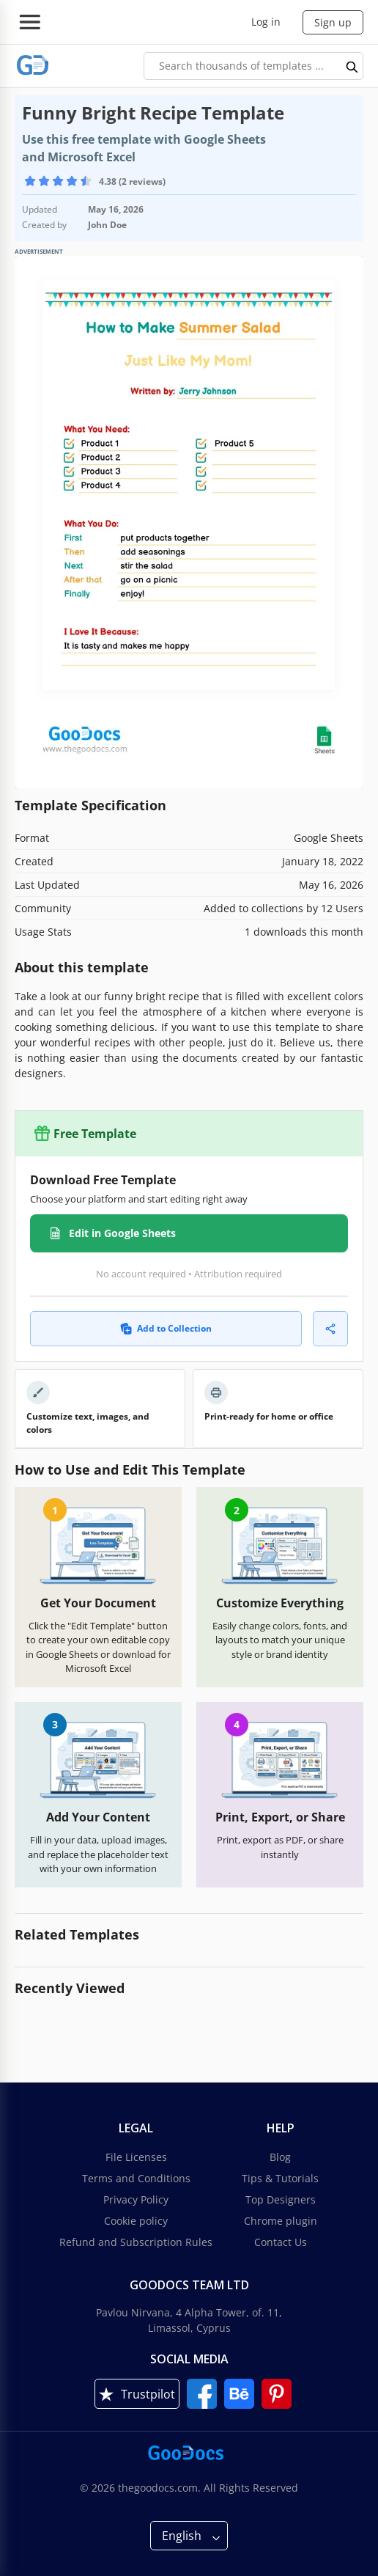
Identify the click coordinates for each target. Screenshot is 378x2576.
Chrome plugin (280, 2221)
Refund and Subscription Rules (135, 2242)
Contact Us (280, 2242)
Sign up (333, 22)
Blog (280, 2157)
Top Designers (280, 2199)
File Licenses (136, 2157)
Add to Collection (166, 1328)
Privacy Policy (135, 2199)
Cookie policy (136, 2221)
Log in (266, 22)
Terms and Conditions (136, 2178)
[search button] (352, 66)
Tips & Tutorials (280, 2178)
